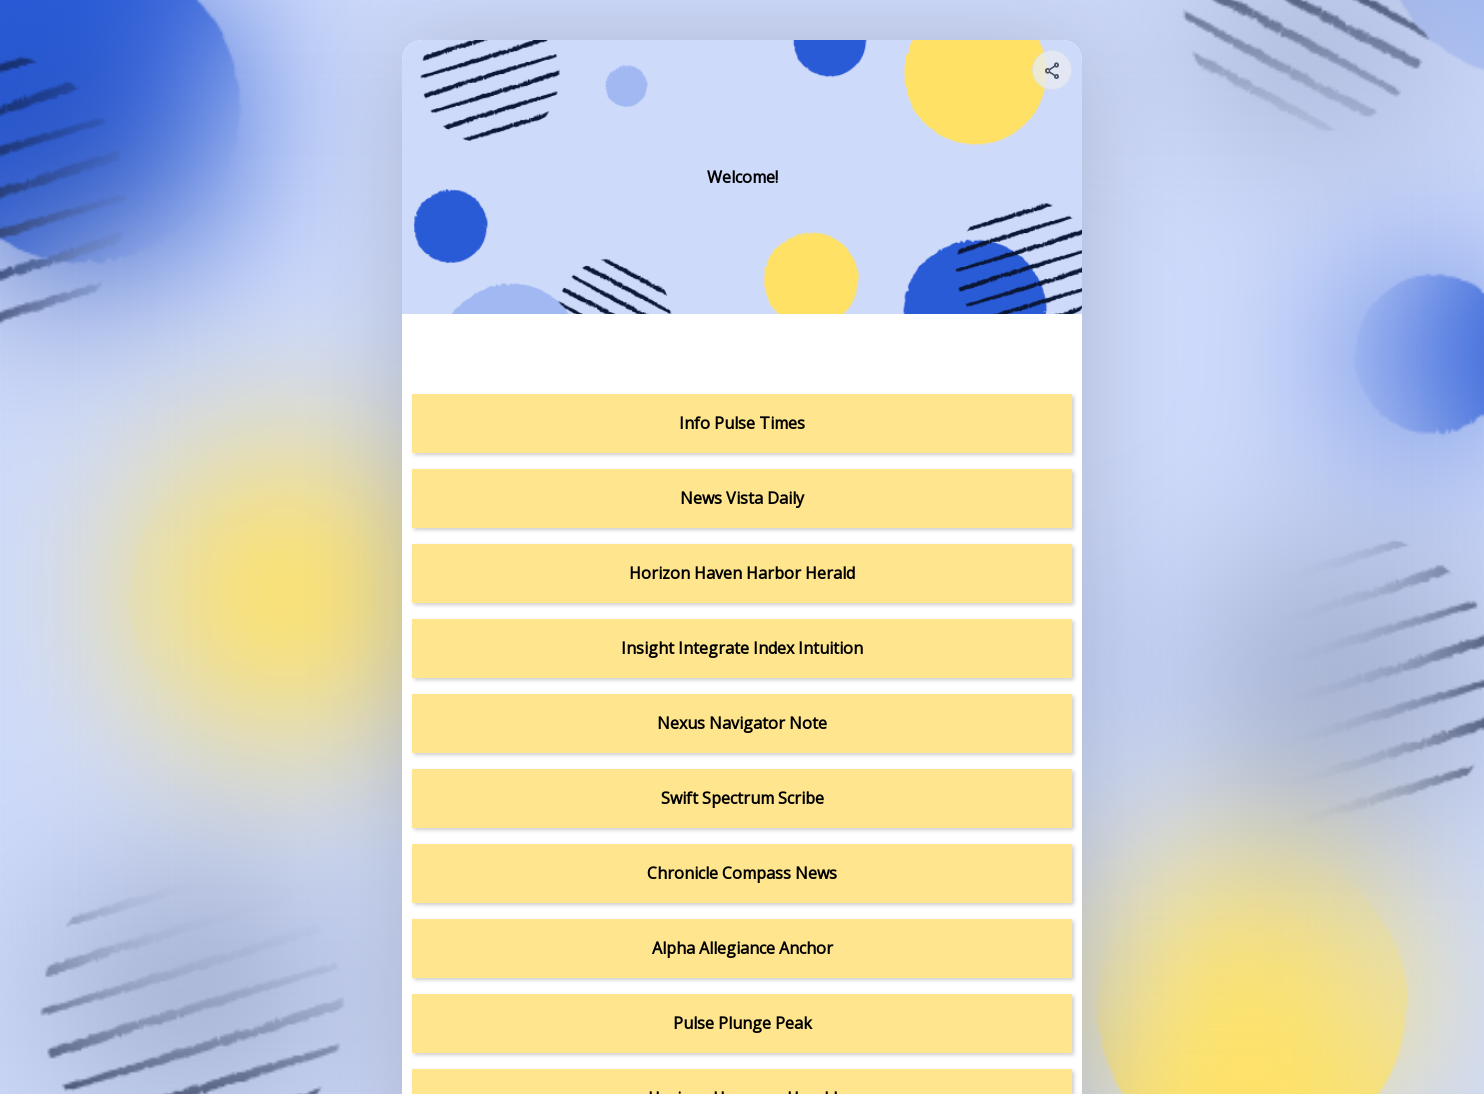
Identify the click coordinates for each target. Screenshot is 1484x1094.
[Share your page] (1052, 70)
